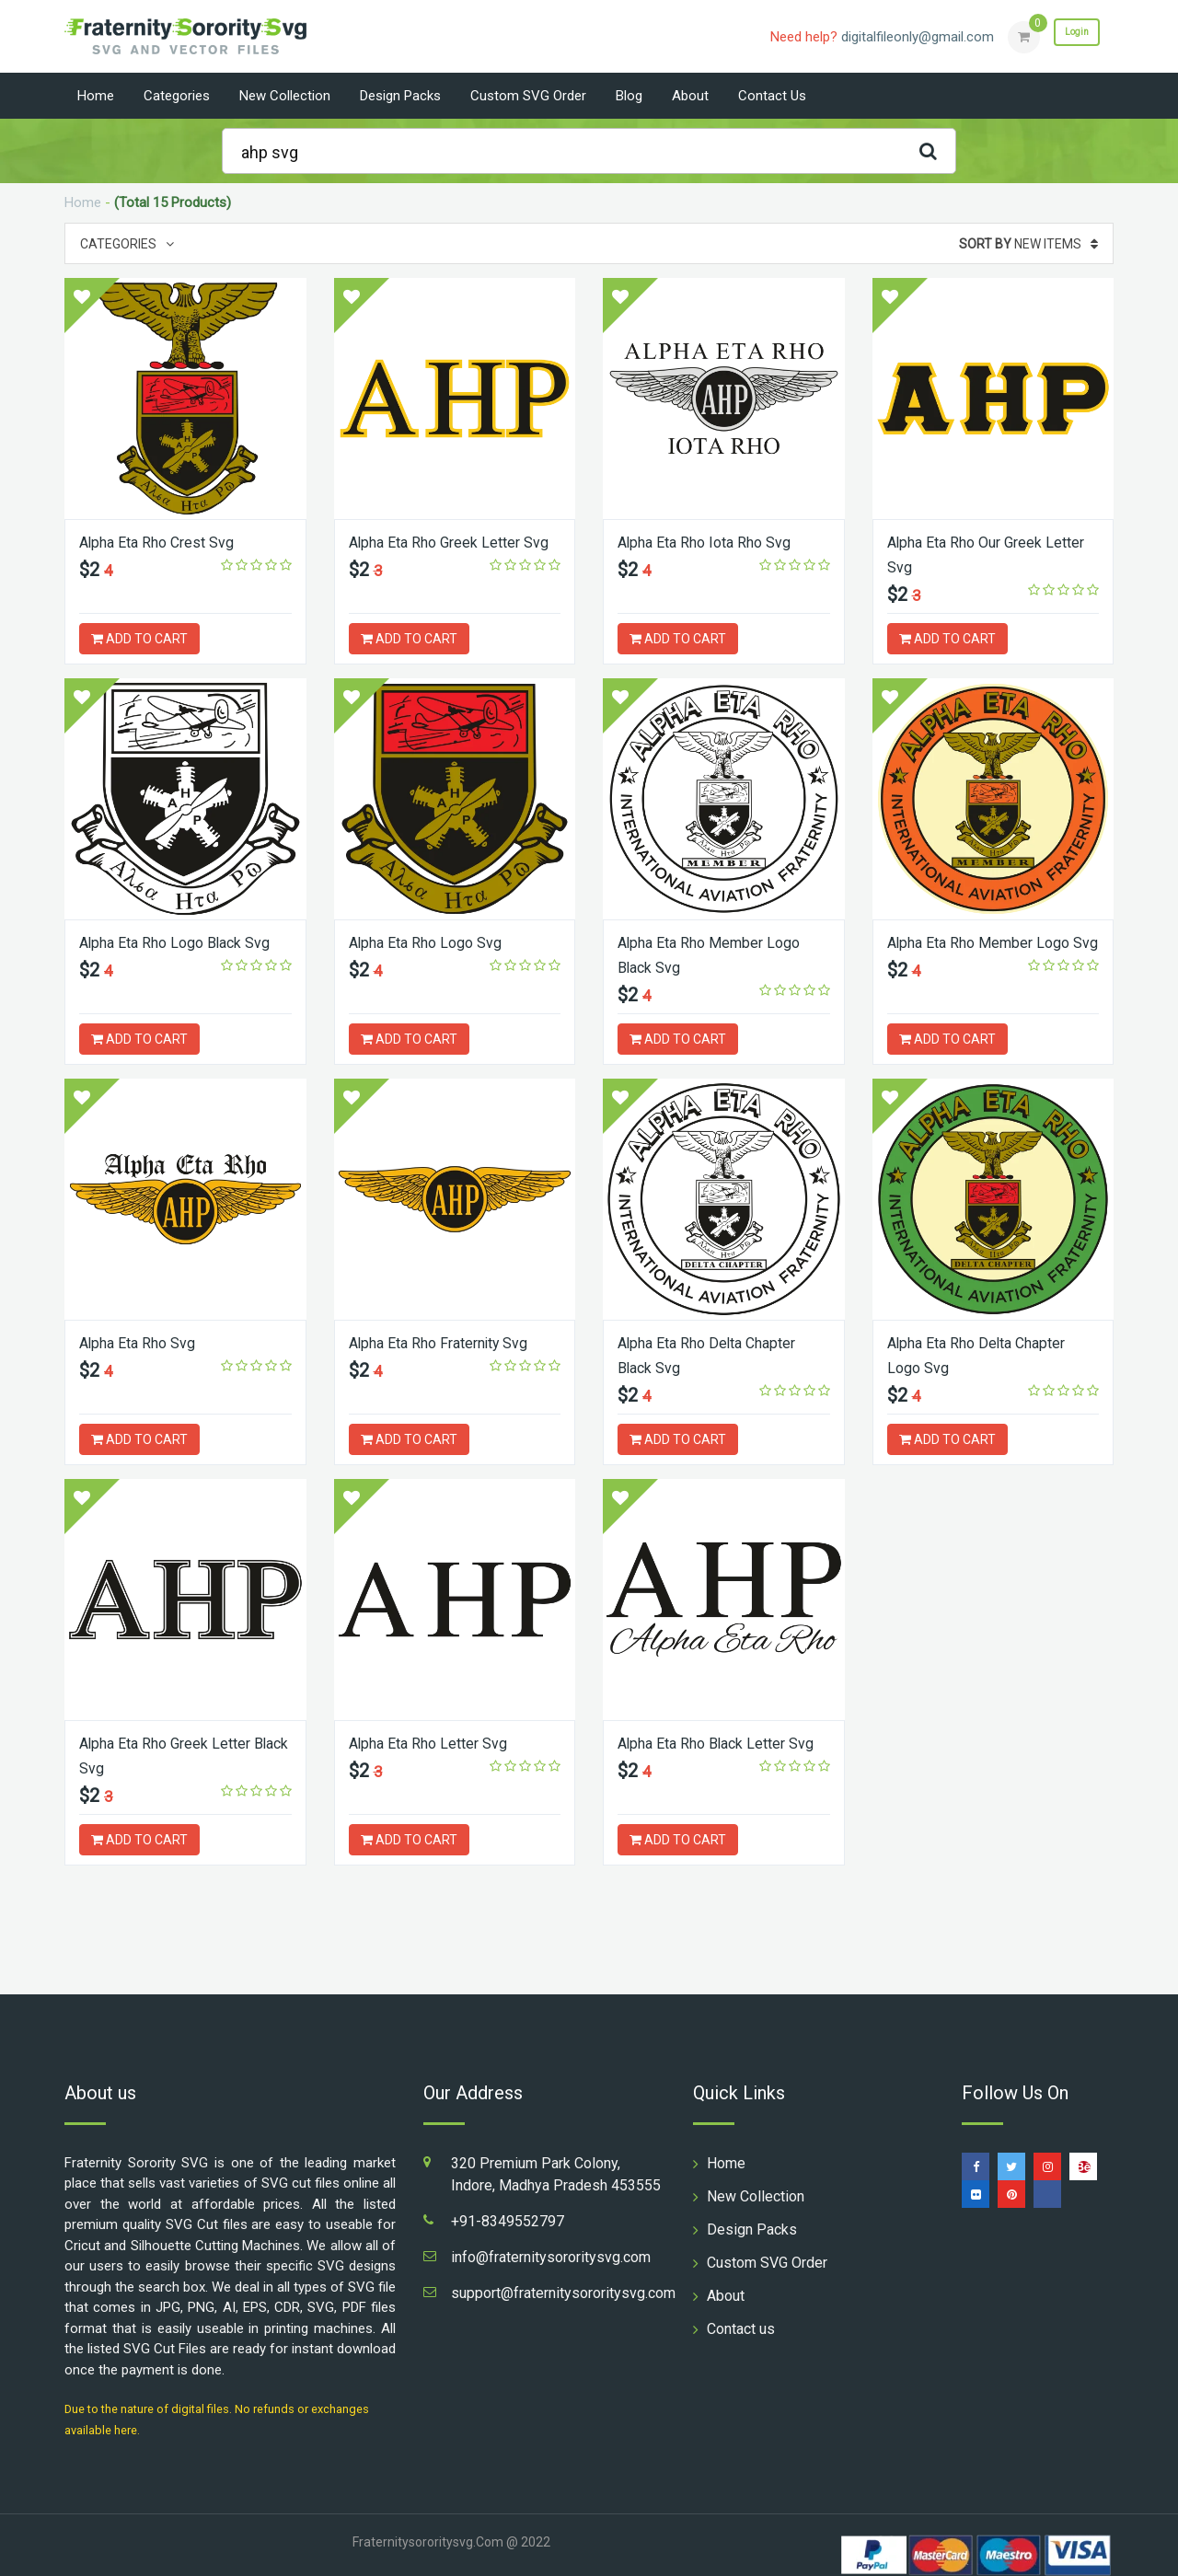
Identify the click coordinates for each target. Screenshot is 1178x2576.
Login (1066, 35)
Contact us (772, 95)
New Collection (284, 95)
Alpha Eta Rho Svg (144, 1342)
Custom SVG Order (528, 95)
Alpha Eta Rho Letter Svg (437, 1742)
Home (95, 95)
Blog (629, 95)
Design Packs (400, 95)
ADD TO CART (139, 638)
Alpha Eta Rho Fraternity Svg (450, 1342)
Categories (177, 95)
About (690, 95)
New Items (1028, 244)
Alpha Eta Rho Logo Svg (434, 942)
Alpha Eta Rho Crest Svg (166, 541)
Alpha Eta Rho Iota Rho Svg (715, 541)
